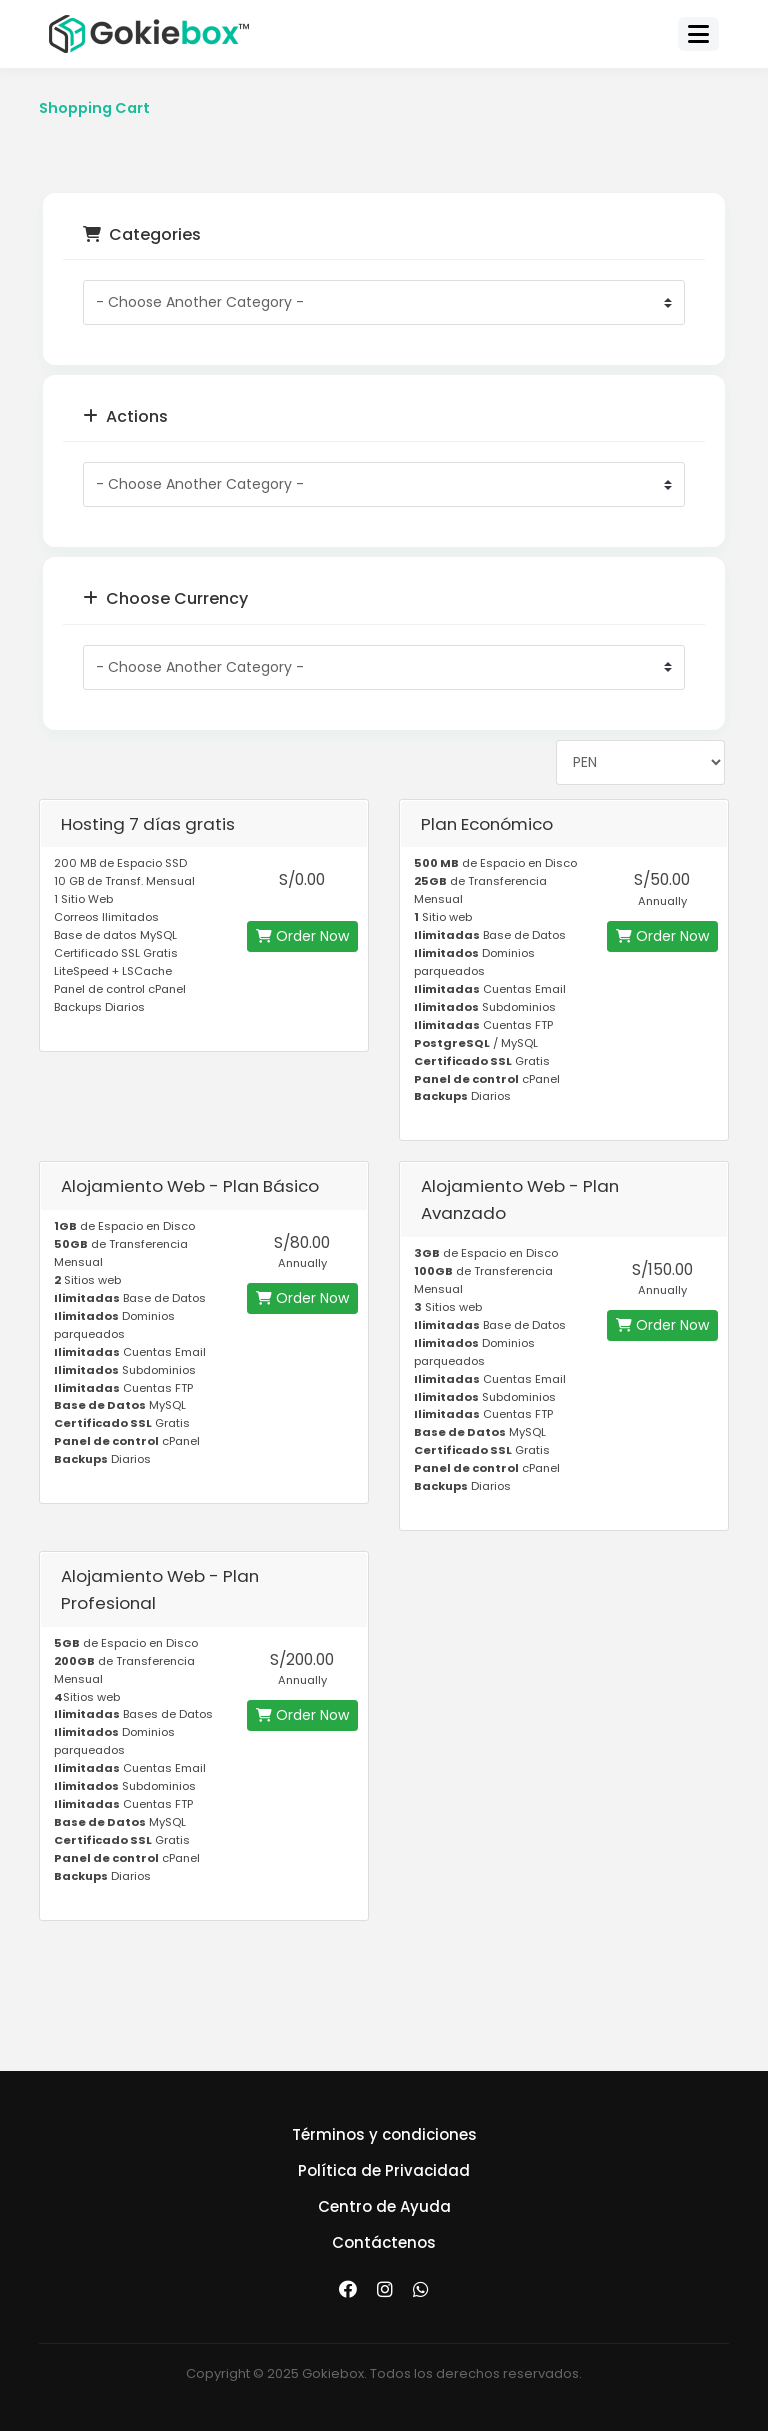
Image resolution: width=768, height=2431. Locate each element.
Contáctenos (384, 2242)
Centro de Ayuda (384, 2206)
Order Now (302, 936)
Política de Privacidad (384, 2170)
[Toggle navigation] (698, 34)
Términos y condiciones (384, 2134)
